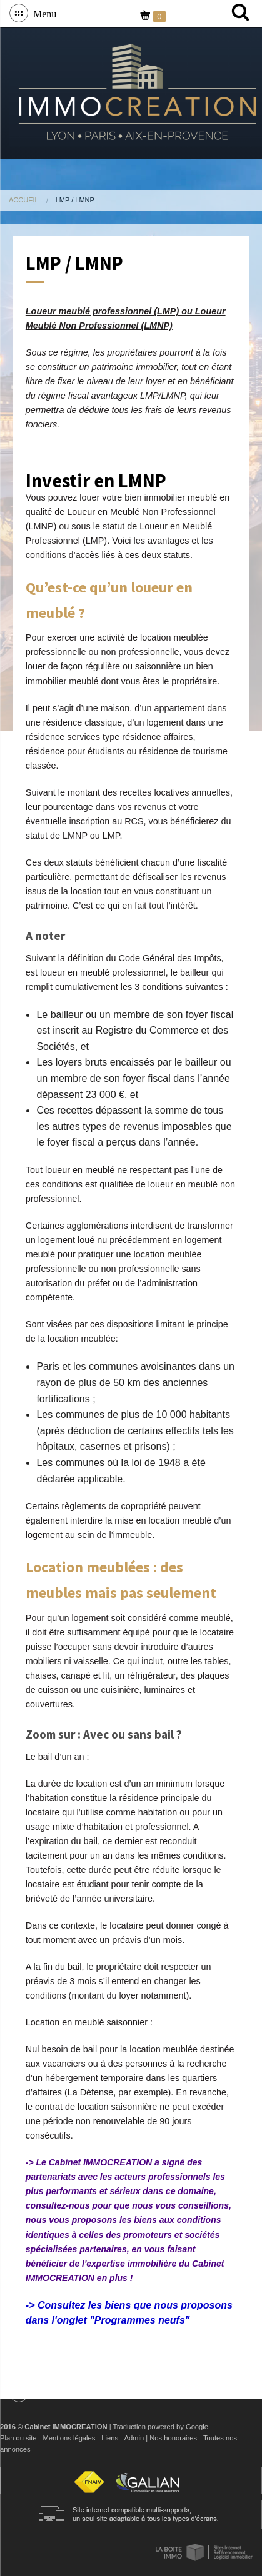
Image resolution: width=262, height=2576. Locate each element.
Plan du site (18, 2438)
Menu (42, 13)
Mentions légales (69, 2438)
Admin (134, 2438)
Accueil (24, 200)
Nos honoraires (173, 2438)
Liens (109, 2438)
